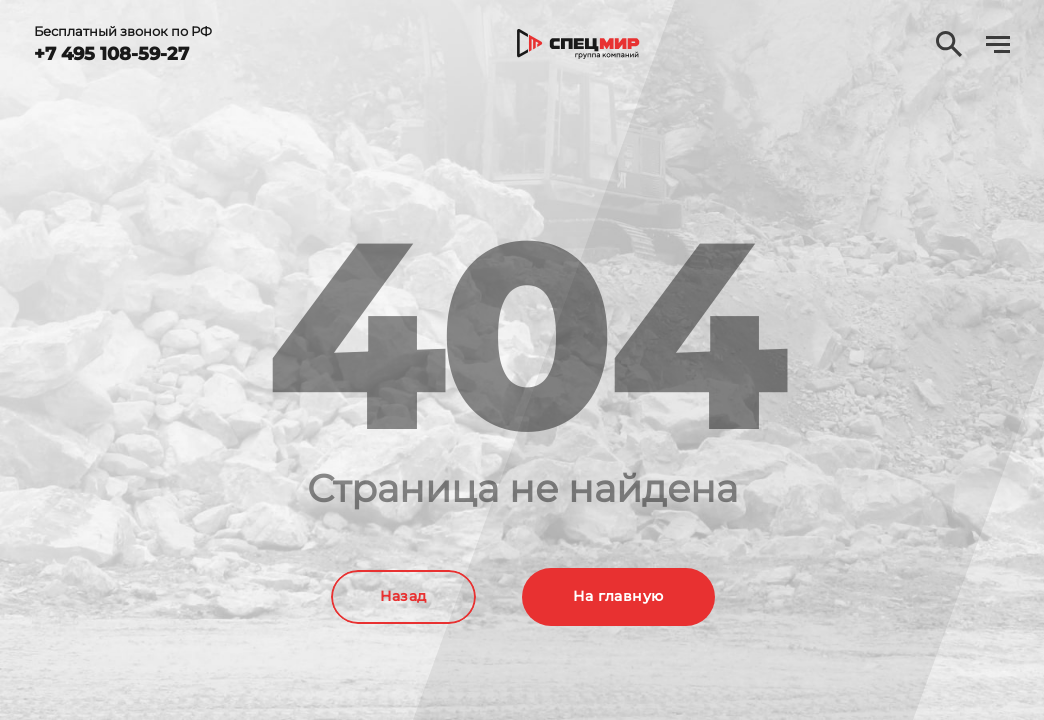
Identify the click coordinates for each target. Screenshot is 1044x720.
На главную (619, 597)
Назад (403, 597)
